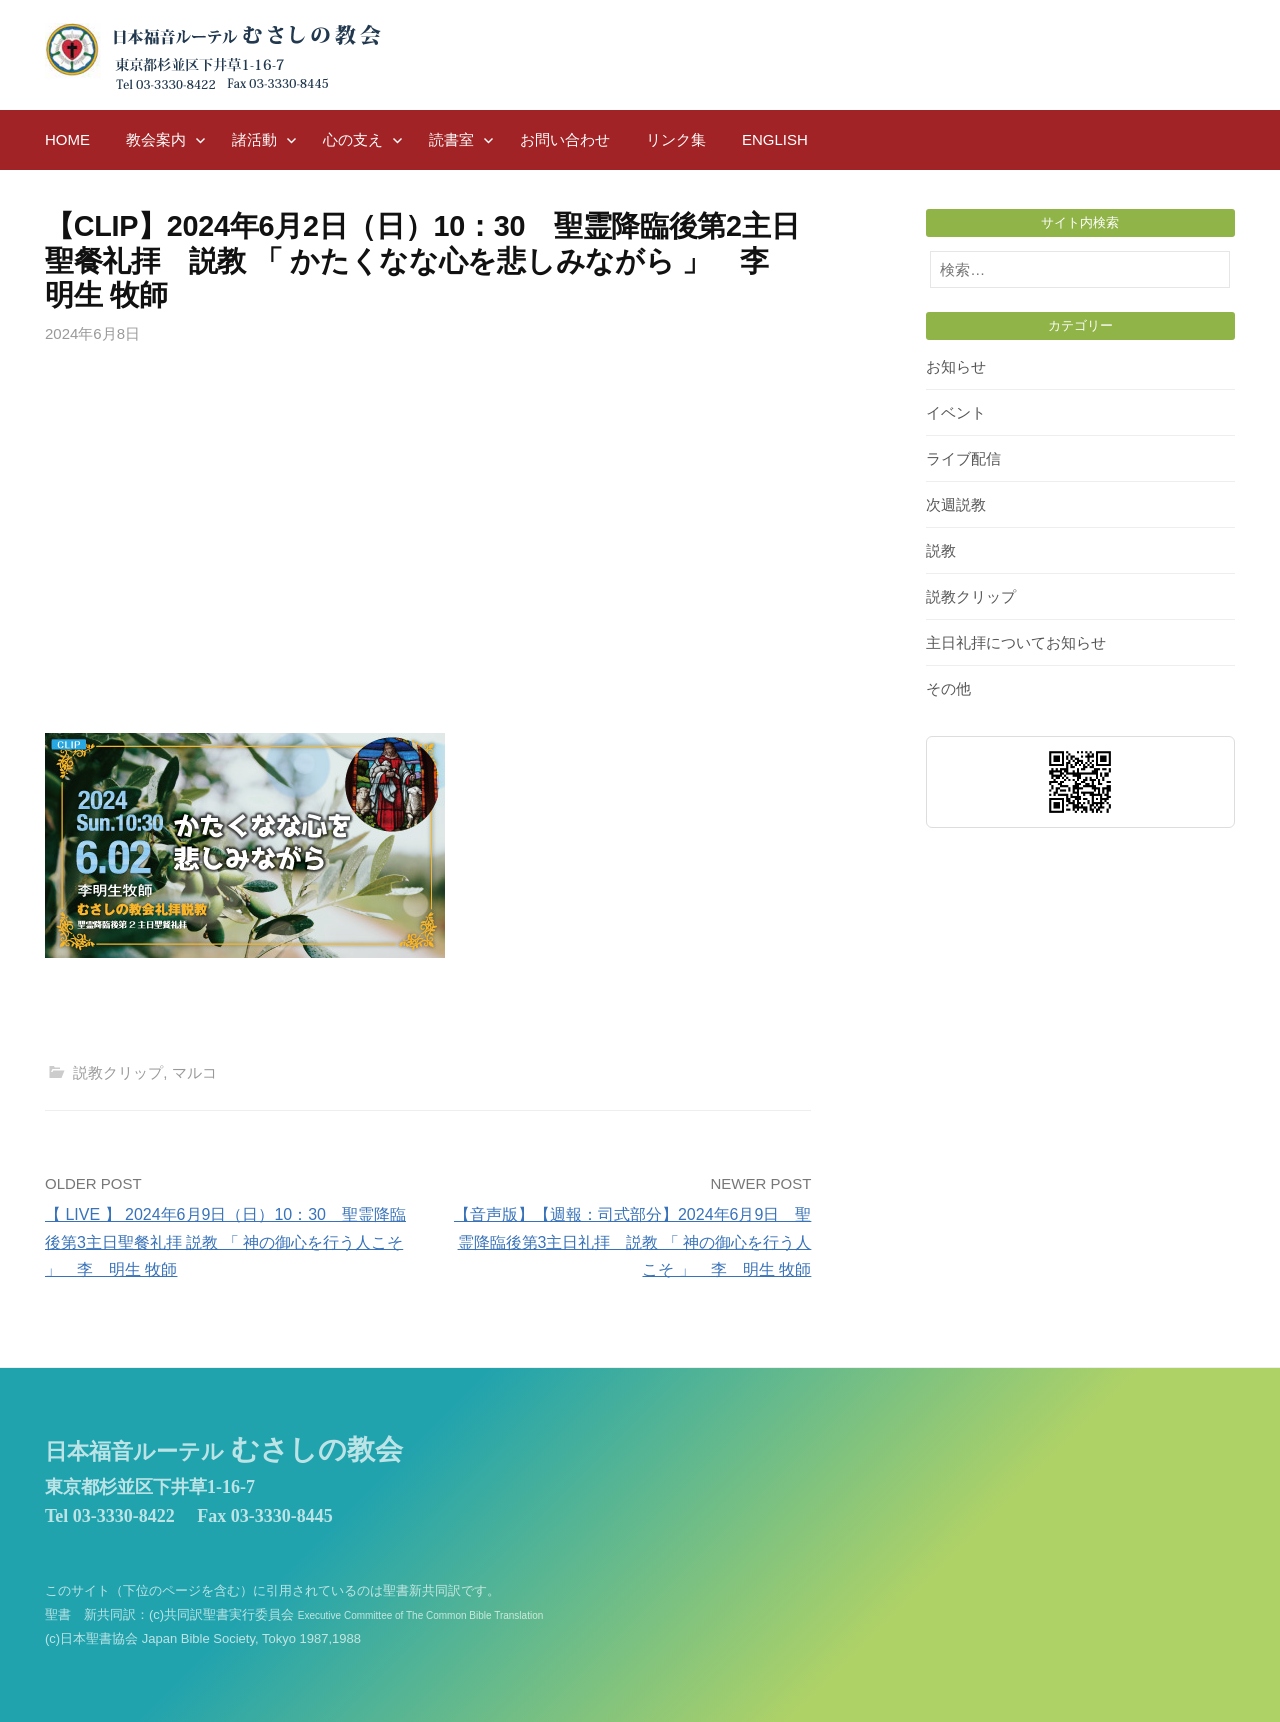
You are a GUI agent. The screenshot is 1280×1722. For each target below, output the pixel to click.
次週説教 (956, 504)
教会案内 (156, 139)
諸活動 (254, 139)
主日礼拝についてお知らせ (1016, 642)
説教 (941, 550)
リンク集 (676, 139)
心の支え (353, 139)
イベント (956, 412)
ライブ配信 (963, 458)
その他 (948, 688)
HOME (67, 139)
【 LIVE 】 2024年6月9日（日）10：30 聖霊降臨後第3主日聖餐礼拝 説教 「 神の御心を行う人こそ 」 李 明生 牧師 (225, 1241)
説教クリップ (118, 1072)
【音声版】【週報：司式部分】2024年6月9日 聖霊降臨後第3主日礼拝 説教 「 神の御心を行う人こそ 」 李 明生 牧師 (632, 1241)
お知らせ (956, 366)
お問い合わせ (565, 139)
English (775, 139)
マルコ (194, 1072)
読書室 (451, 139)
